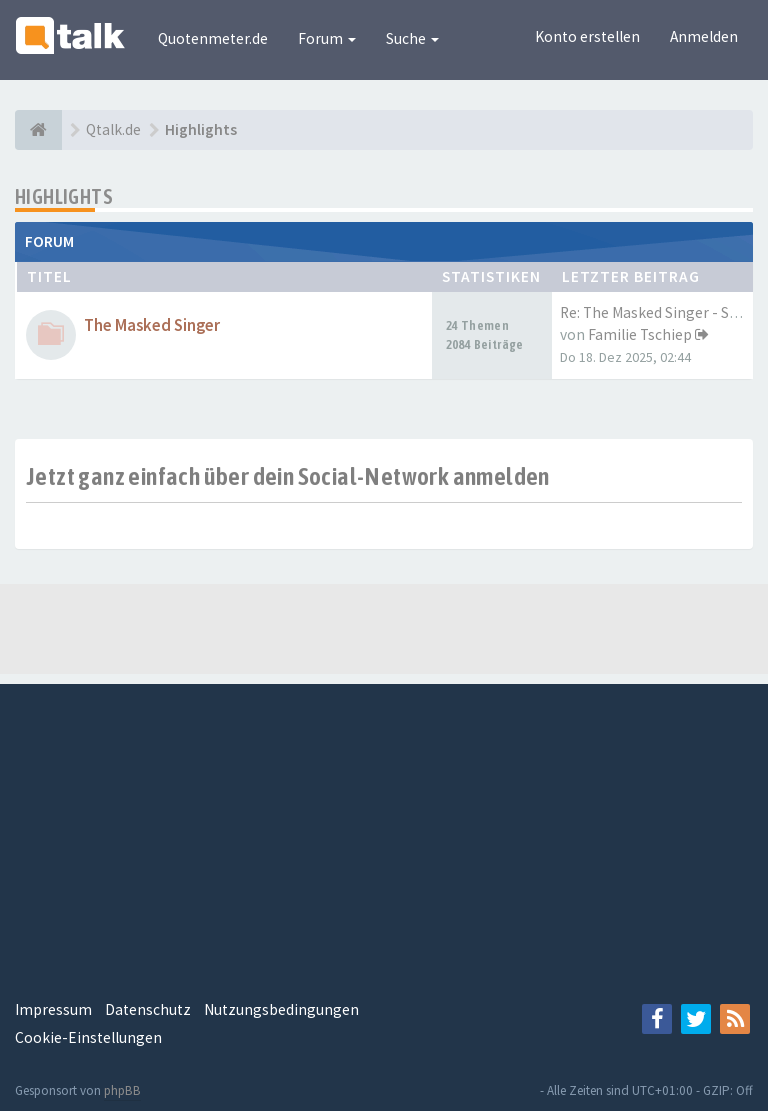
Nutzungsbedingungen (281, 1009)
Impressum (53, 1009)
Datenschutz (148, 1009)
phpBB (122, 1090)
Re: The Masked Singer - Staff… (662, 312)
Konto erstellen (587, 36)
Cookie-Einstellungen (88, 1037)
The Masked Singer (152, 325)
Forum (327, 38)
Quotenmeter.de (213, 38)
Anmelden (704, 36)
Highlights (64, 196)
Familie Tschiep (640, 334)
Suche (412, 38)
